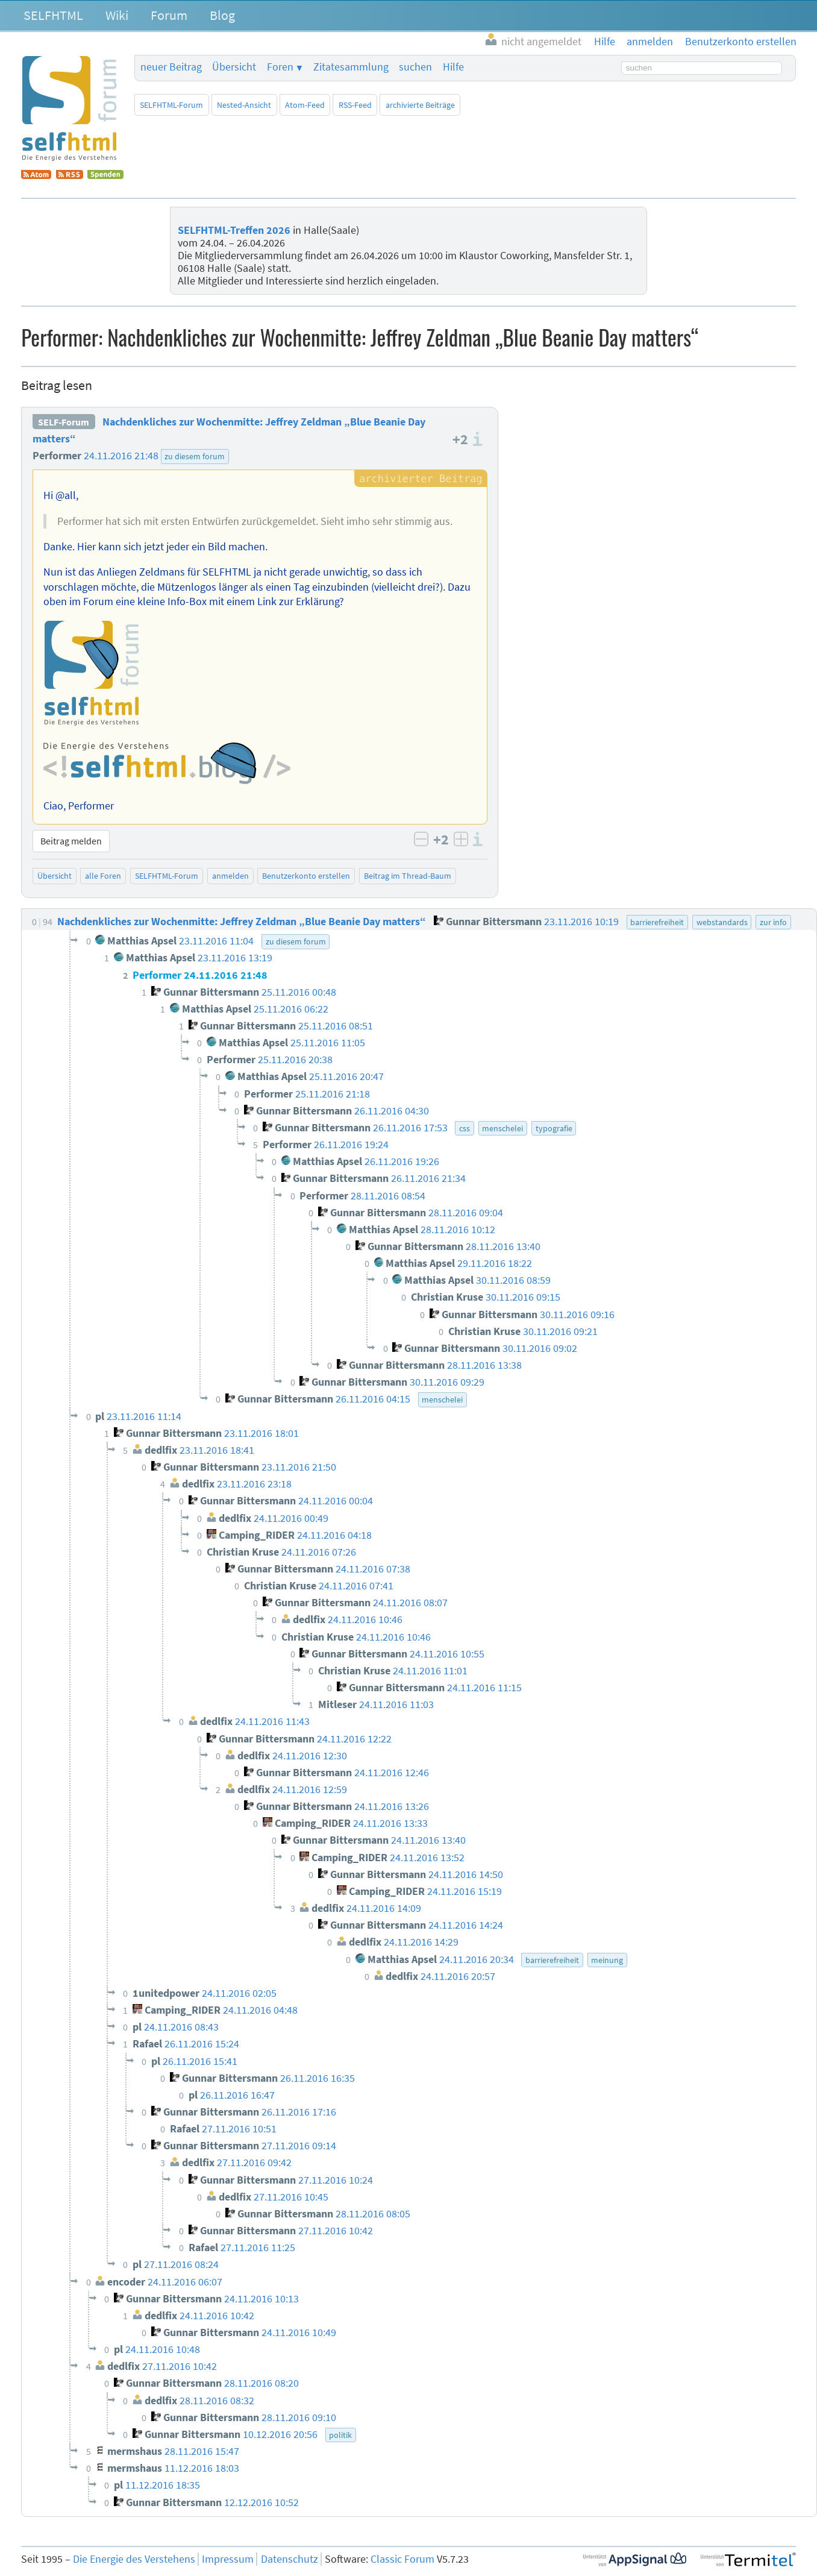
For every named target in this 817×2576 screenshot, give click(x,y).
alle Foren (103, 875)
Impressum (228, 2559)
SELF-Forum (63, 422)
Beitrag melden (71, 841)
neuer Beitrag (171, 67)
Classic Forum (402, 2559)
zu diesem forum (194, 456)
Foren (280, 67)
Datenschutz (289, 2559)
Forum (169, 15)
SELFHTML (53, 15)
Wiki (116, 15)
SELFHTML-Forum (171, 104)
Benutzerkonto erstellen (306, 875)
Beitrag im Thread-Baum (407, 875)
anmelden (230, 875)
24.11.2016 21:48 (121, 455)
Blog (222, 15)
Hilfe (453, 67)
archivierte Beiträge (420, 104)
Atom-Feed (305, 104)
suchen (415, 67)
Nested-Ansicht (244, 104)
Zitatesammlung (351, 67)
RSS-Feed (355, 104)
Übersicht (234, 67)
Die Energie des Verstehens (134, 2559)
